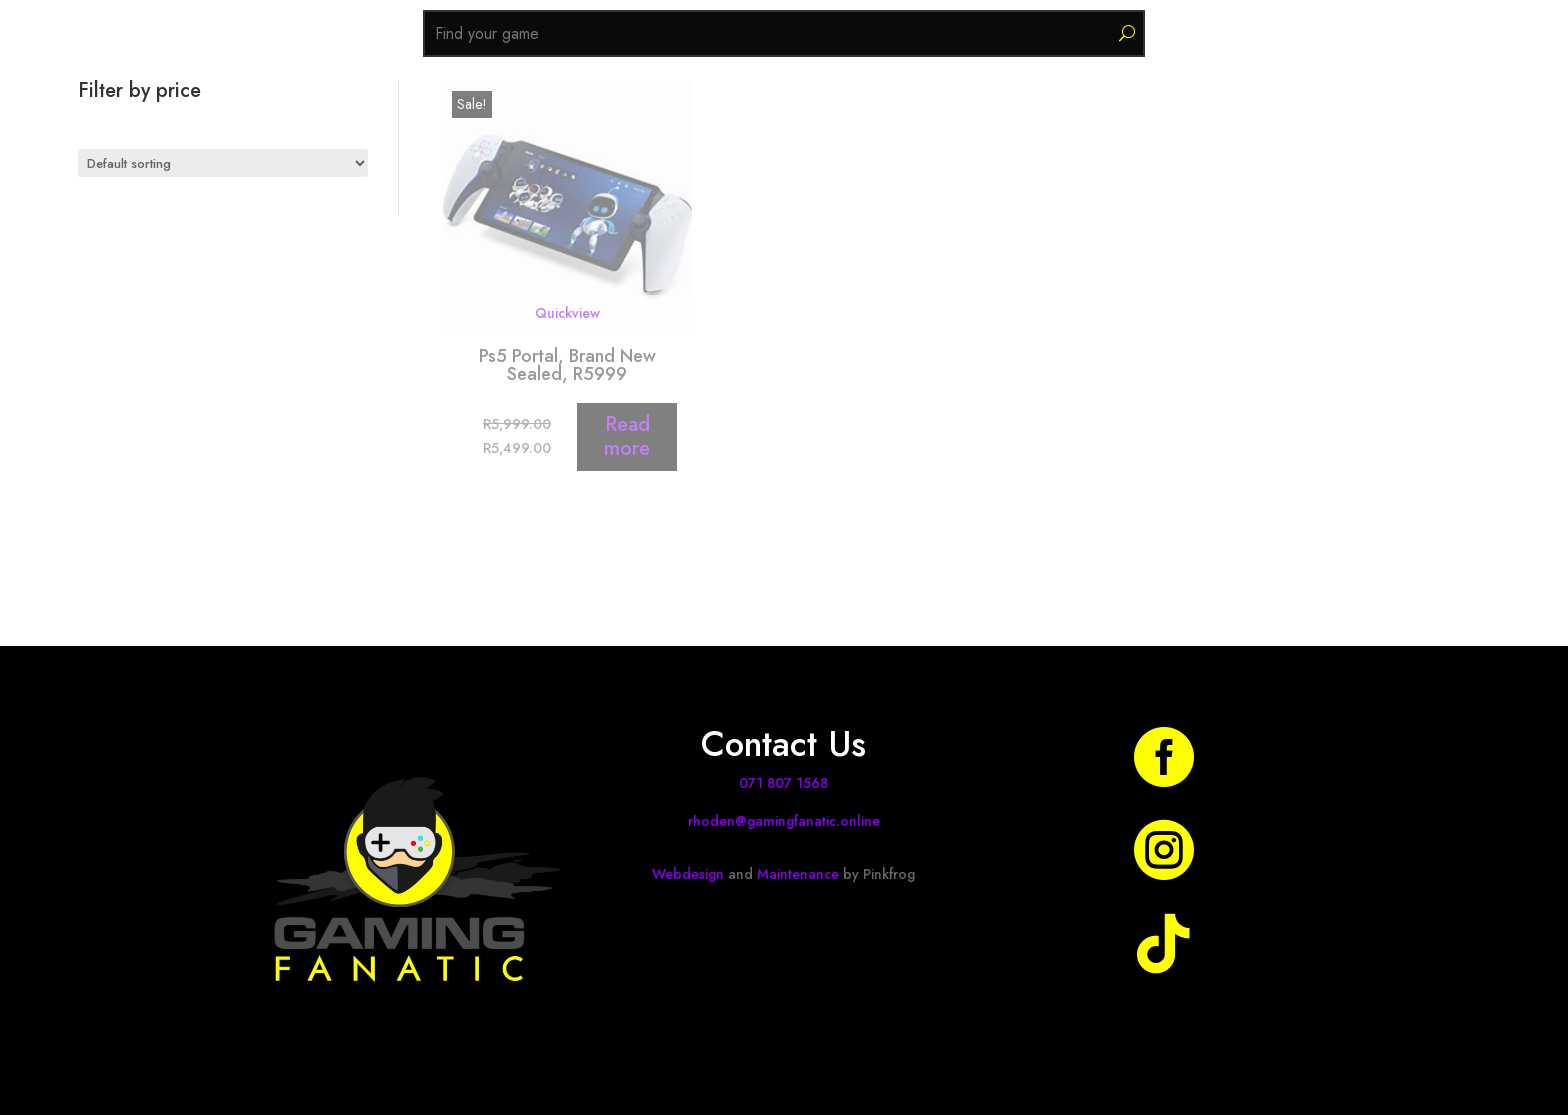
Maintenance (798, 874)
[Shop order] (223, 163)
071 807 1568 (783, 783)
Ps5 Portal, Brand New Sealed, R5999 (567, 365)
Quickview (567, 313)
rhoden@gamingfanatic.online (784, 821)
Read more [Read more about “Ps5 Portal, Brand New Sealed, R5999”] (627, 436)
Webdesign (688, 874)
